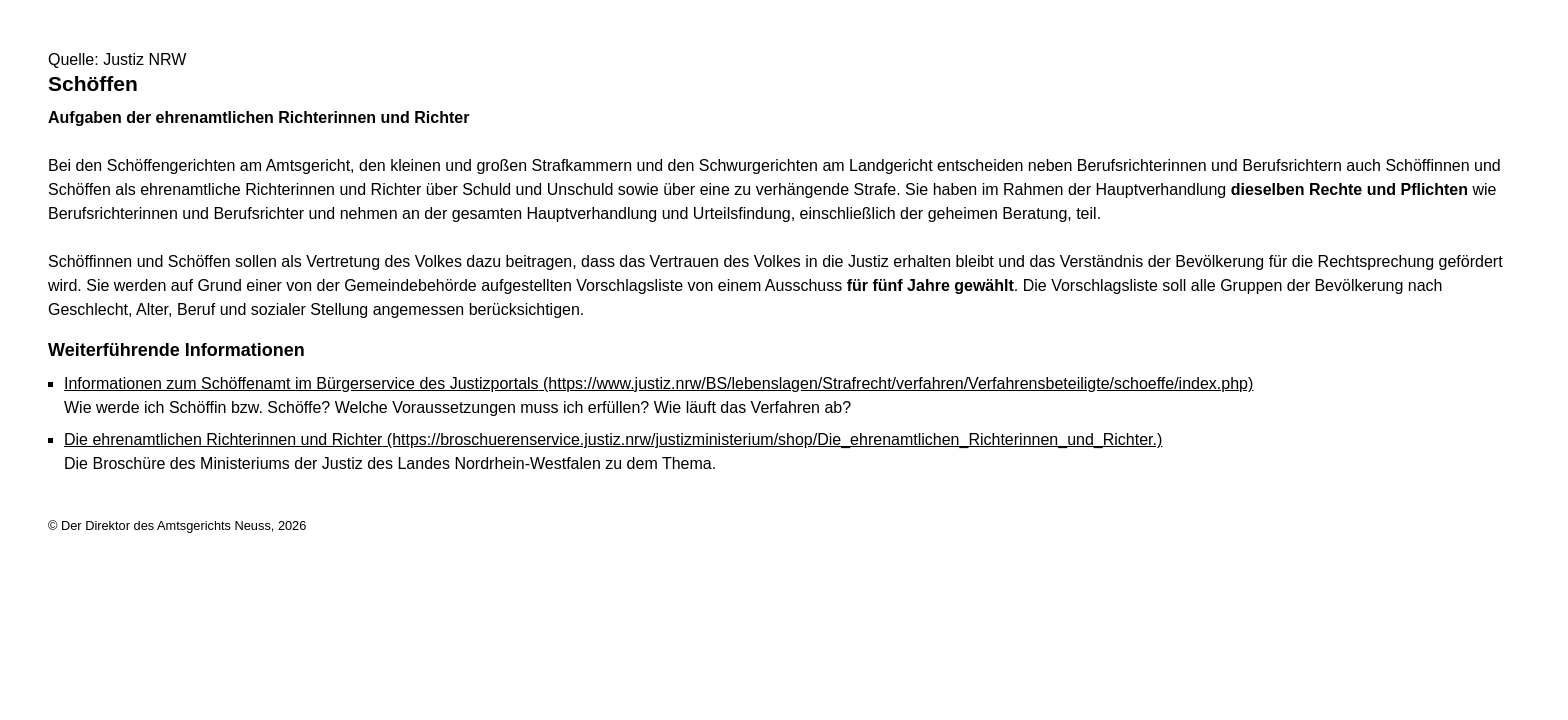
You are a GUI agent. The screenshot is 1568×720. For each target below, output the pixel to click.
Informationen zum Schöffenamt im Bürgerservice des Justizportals (658, 383)
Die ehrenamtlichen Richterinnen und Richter (613, 439)
